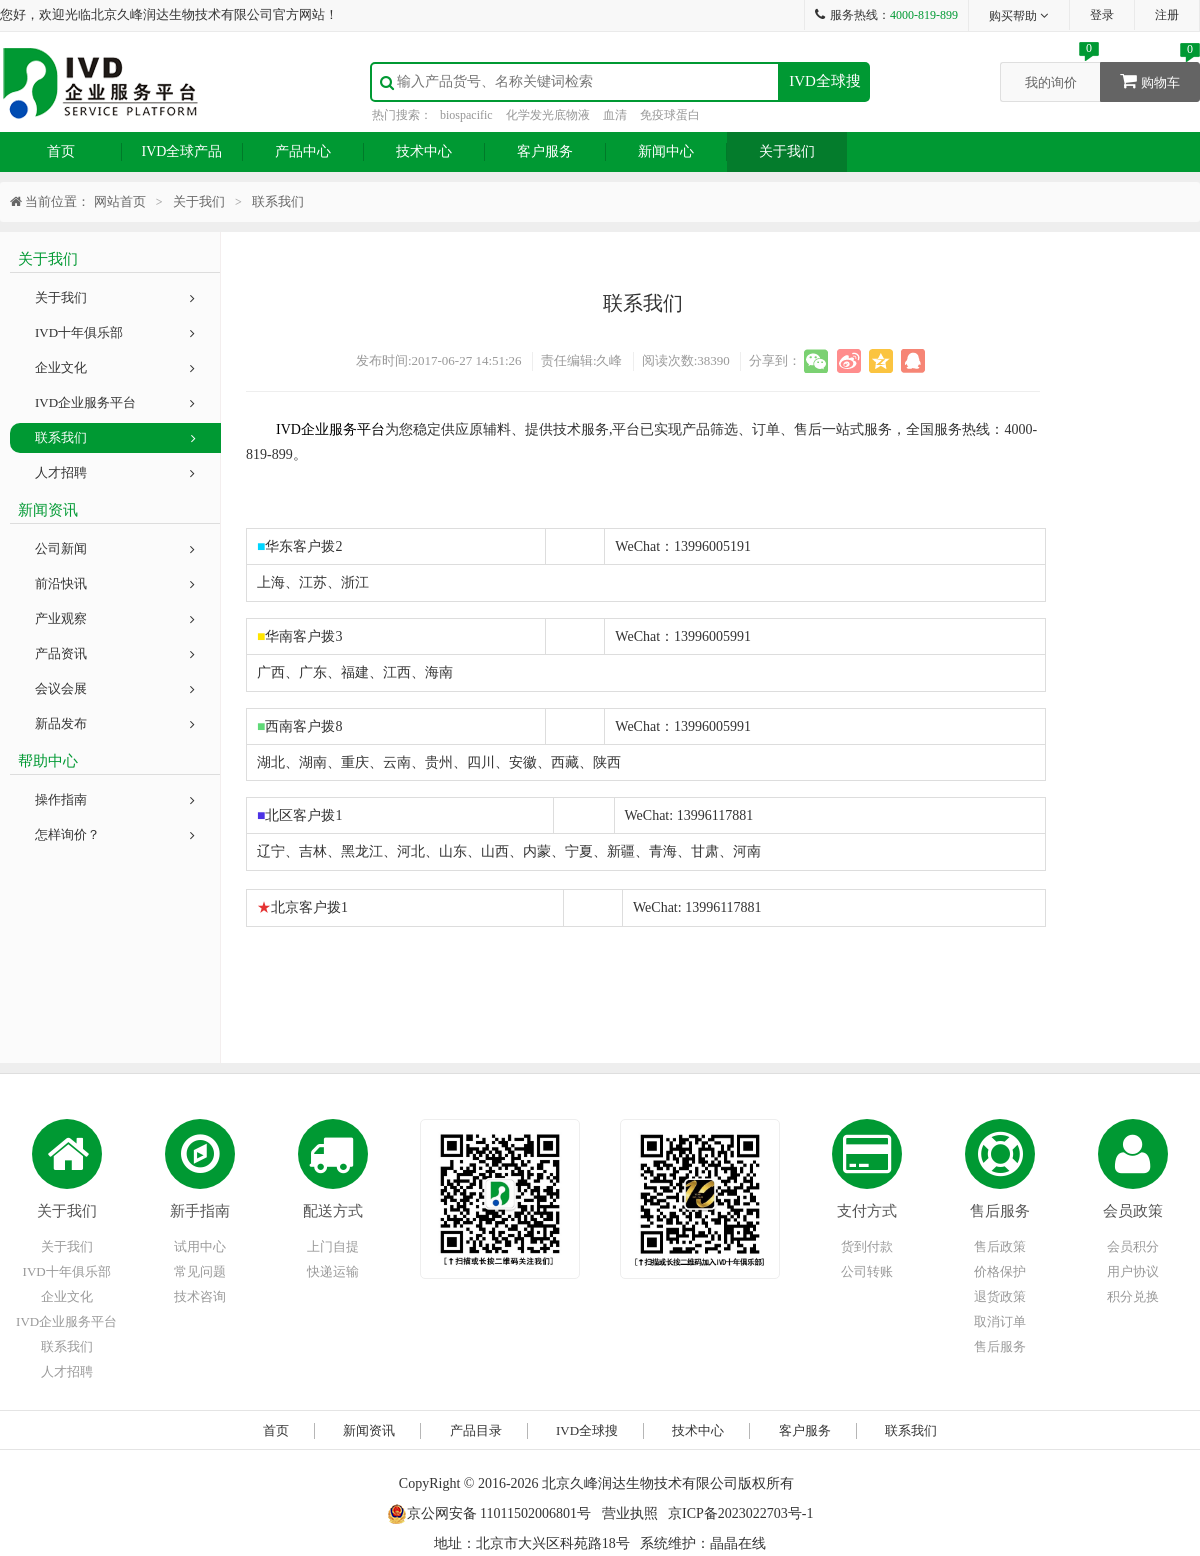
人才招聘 (115, 472)
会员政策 (1133, 1211)
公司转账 (867, 1271)
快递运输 (333, 1271)
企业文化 (115, 367)
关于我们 (787, 151)
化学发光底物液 (548, 115)
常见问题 (200, 1271)
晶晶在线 (738, 1543)
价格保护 (1000, 1271)
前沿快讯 (115, 583)
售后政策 (1000, 1246)
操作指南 (115, 799)
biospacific (466, 115)
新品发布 (115, 723)
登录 (1102, 15)
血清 (615, 115)
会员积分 (1133, 1246)
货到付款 (867, 1246)
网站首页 (120, 201)
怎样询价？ (115, 834)
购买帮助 (1019, 16)
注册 (1167, 15)
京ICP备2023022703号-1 (740, 1513)
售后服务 (1000, 1211)
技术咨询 (200, 1296)
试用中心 (200, 1246)
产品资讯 (115, 653)
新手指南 (200, 1211)
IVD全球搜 (825, 81)
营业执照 (630, 1513)
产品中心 (303, 151)
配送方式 (333, 1211)
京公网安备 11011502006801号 (489, 1513)
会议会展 (115, 688)
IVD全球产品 (182, 151)
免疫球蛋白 (670, 115)
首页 (61, 151)
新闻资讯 (369, 1430)
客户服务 (545, 151)
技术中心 (424, 151)
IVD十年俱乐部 (115, 332)
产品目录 (476, 1430)
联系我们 (115, 437)
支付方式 (867, 1211)
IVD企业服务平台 (115, 402)
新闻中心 (666, 151)
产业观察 (115, 618)
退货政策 (1000, 1296)
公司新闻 (115, 548)
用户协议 (1133, 1271)
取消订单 (1000, 1321)
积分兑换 (1133, 1296)
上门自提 (333, 1246)
